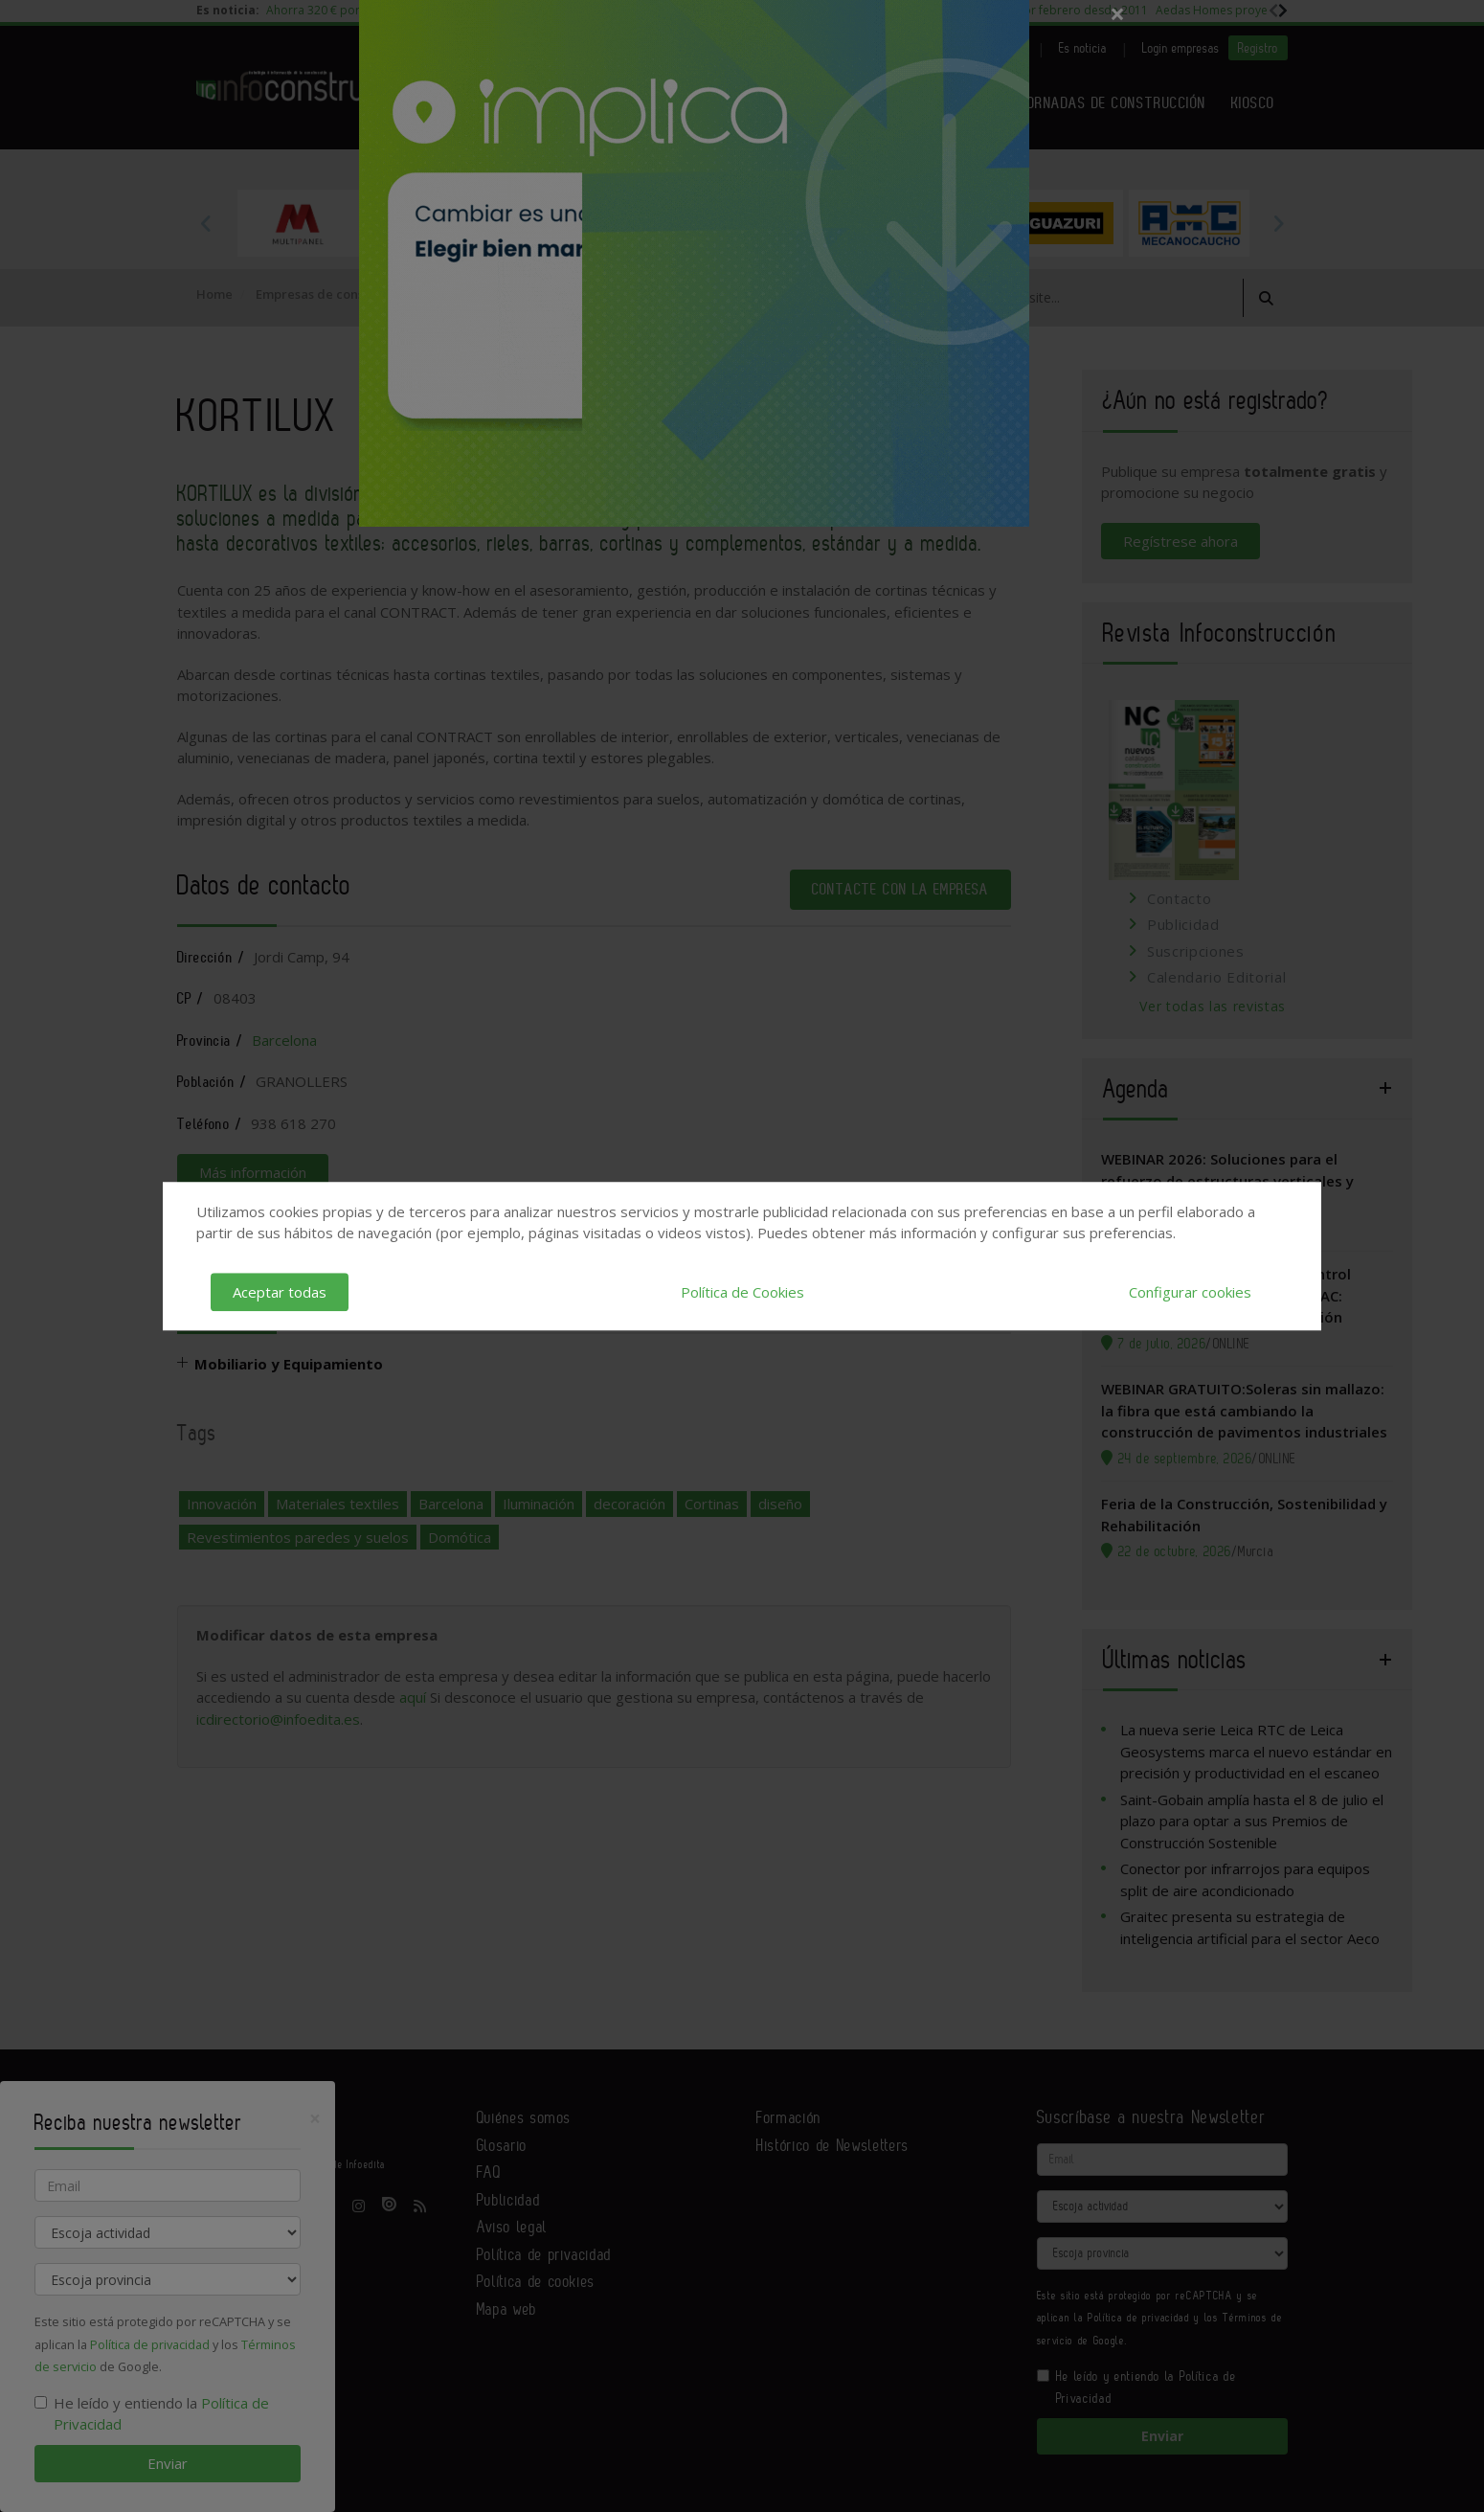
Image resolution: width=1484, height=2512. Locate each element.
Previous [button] (205, 223)
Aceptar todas (279, 1291)
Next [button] (1278, 223)
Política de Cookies (742, 1291)
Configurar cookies (1190, 1291)
